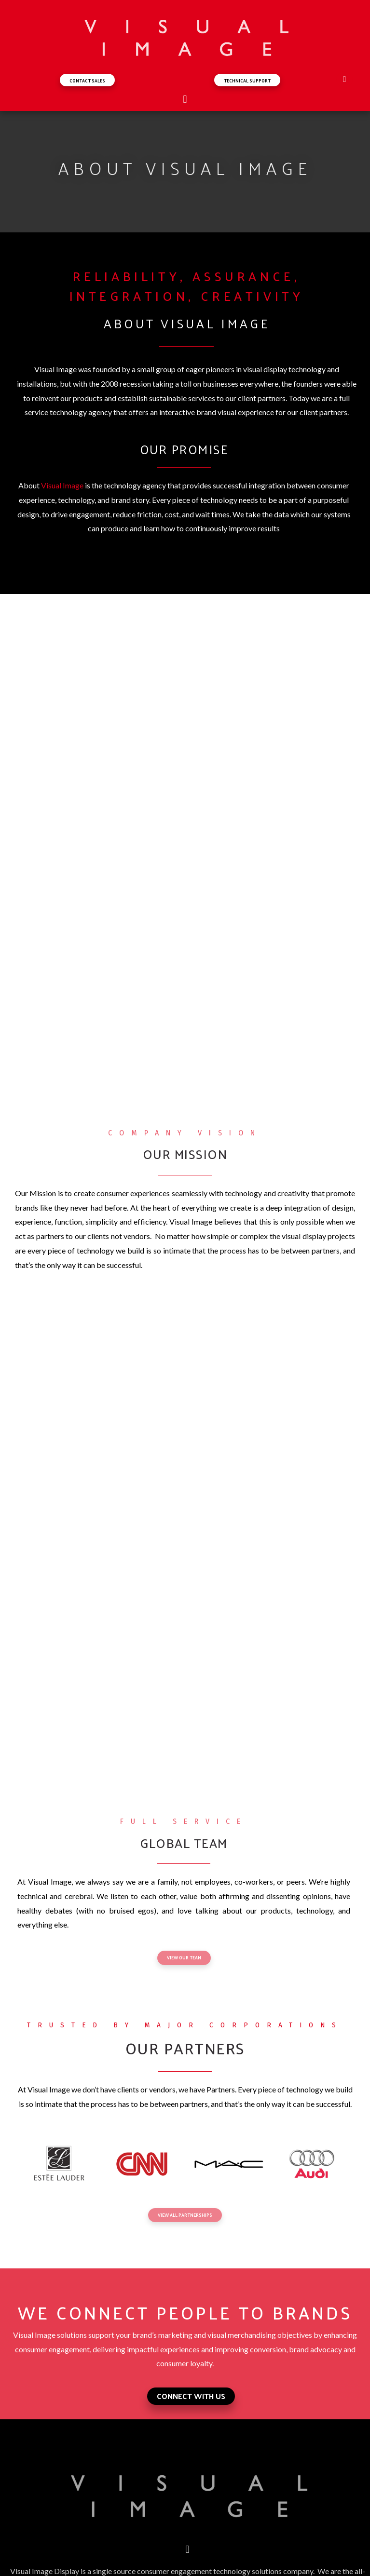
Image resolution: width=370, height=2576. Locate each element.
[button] (87, 80)
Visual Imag (60, 485)
